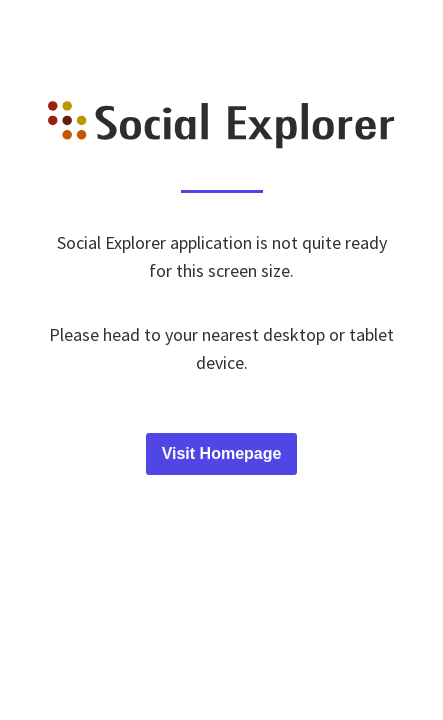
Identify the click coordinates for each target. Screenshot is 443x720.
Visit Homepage (222, 453)
